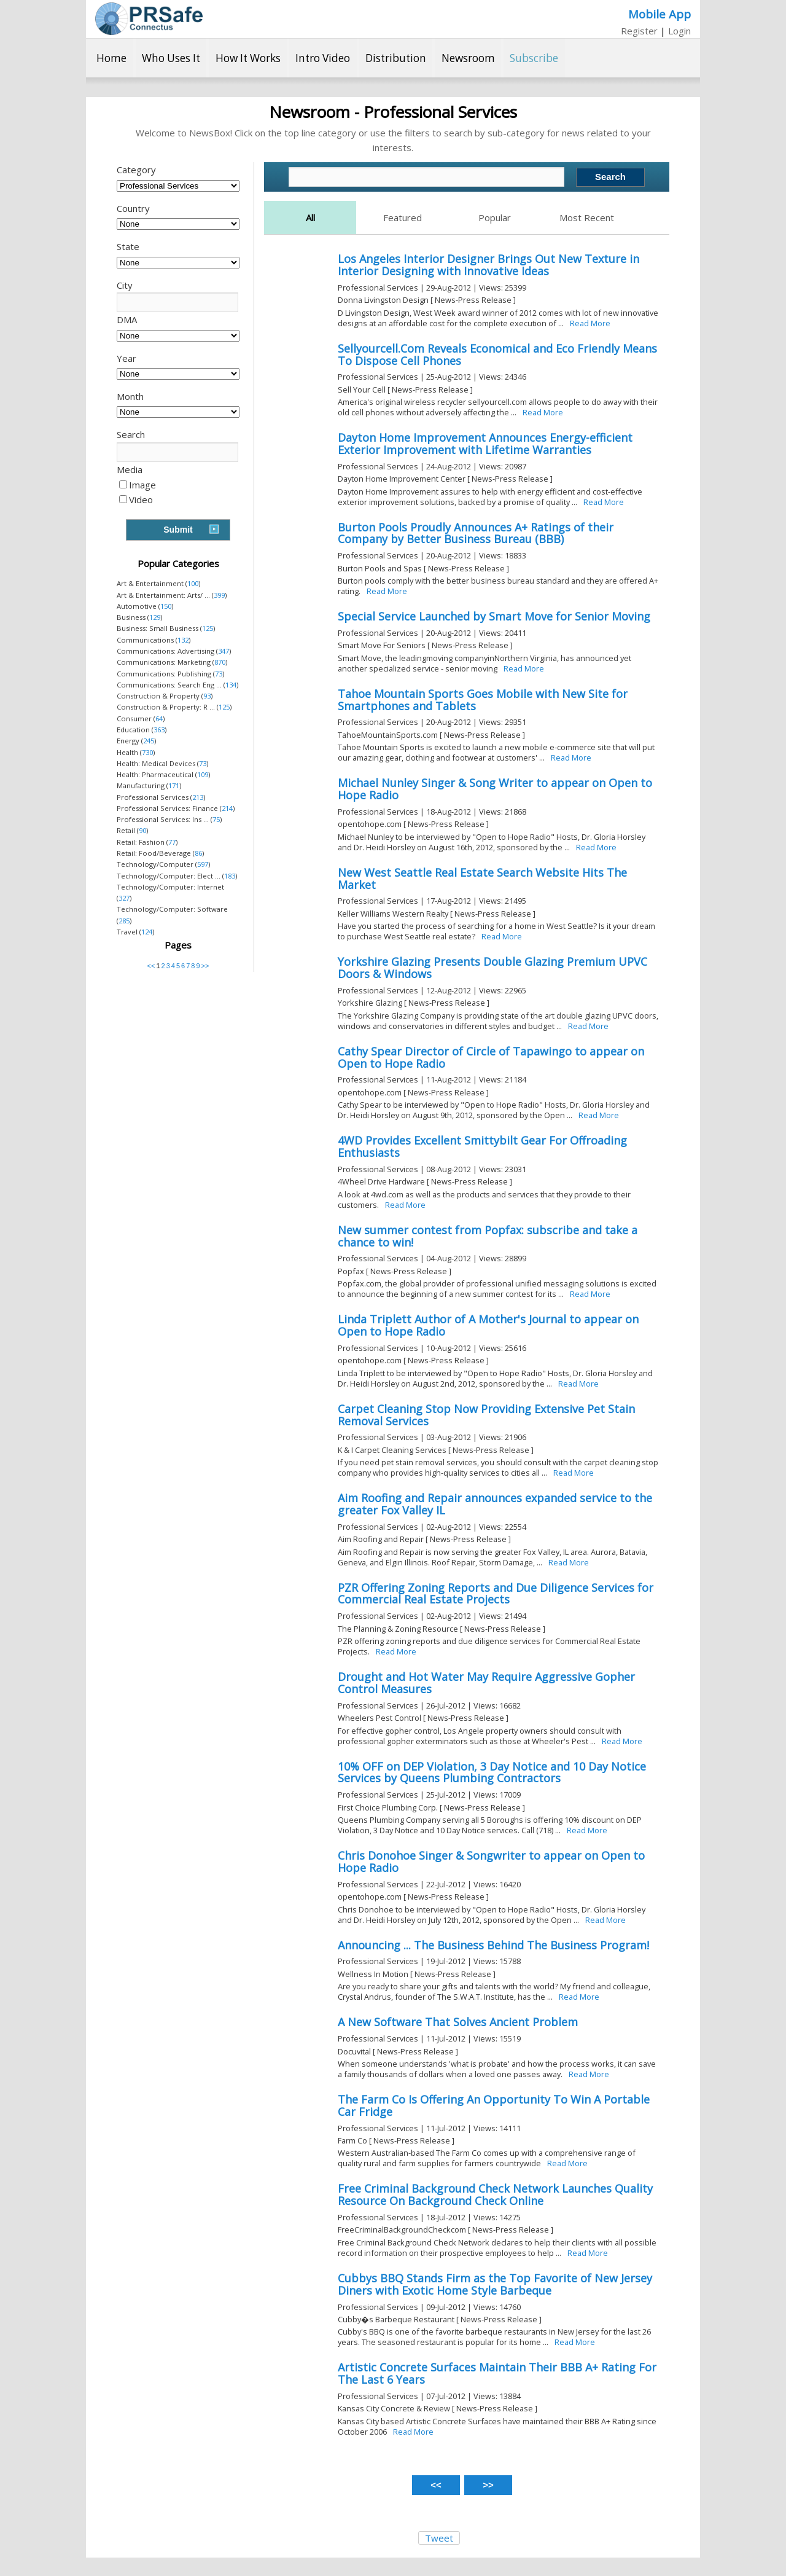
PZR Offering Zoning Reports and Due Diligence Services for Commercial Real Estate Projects (495, 1593)
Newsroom (468, 58)
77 (172, 842)
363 (159, 729)
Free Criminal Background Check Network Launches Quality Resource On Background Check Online (495, 2194)
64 (159, 718)
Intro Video (322, 58)
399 (219, 595)
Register (639, 31)
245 (148, 740)
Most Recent (586, 217)
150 (165, 606)
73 (218, 673)
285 (124, 920)
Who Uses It (171, 58)
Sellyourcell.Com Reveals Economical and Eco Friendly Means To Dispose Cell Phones (497, 354)
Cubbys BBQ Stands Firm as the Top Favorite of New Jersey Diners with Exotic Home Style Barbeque (495, 2284)
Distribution (395, 58)
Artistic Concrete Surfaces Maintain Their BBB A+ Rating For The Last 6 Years (497, 2373)
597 (202, 864)
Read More (590, 323)
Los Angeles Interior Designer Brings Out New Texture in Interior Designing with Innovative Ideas (488, 264)
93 (207, 695)
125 (207, 628)
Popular (494, 217)
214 (227, 808)
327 (124, 897)
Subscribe (534, 58)
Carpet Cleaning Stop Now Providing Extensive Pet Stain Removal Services (486, 1414)
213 (197, 797)
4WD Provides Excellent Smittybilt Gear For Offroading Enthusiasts (482, 1146)
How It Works (248, 58)
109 (202, 774)
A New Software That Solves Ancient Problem (458, 2021)
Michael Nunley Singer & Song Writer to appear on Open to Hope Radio (495, 788)
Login (679, 31)
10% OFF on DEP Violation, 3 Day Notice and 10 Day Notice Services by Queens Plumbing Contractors (492, 1772)
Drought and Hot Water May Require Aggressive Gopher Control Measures (486, 1682)
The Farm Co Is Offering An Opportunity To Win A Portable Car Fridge (494, 2105)
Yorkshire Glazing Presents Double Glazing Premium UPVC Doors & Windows (492, 967)
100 (192, 583)
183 (229, 875)
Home (111, 58)
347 (223, 651)
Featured (402, 217)
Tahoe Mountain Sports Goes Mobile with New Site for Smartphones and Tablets (483, 699)
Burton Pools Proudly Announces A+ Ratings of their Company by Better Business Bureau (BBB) (475, 533)
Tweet (439, 2538)
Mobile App (659, 14)
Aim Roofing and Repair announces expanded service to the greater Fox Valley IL (495, 1503)
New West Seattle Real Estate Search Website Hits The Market (482, 878)
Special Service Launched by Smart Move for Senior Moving (494, 616)
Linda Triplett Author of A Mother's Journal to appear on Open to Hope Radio (488, 1325)
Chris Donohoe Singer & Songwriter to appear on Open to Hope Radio (491, 1861)
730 (147, 752)
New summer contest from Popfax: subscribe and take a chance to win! (487, 1236)
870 (219, 662)
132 (183, 639)
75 (216, 819)
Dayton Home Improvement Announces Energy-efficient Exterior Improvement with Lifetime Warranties (485, 443)
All (310, 217)
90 (142, 830)
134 (230, 684)
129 (154, 617)
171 (173, 785)
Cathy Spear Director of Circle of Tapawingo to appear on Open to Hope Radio (491, 1057)
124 (146, 931)
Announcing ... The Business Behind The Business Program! (493, 1945)
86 (198, 853)
